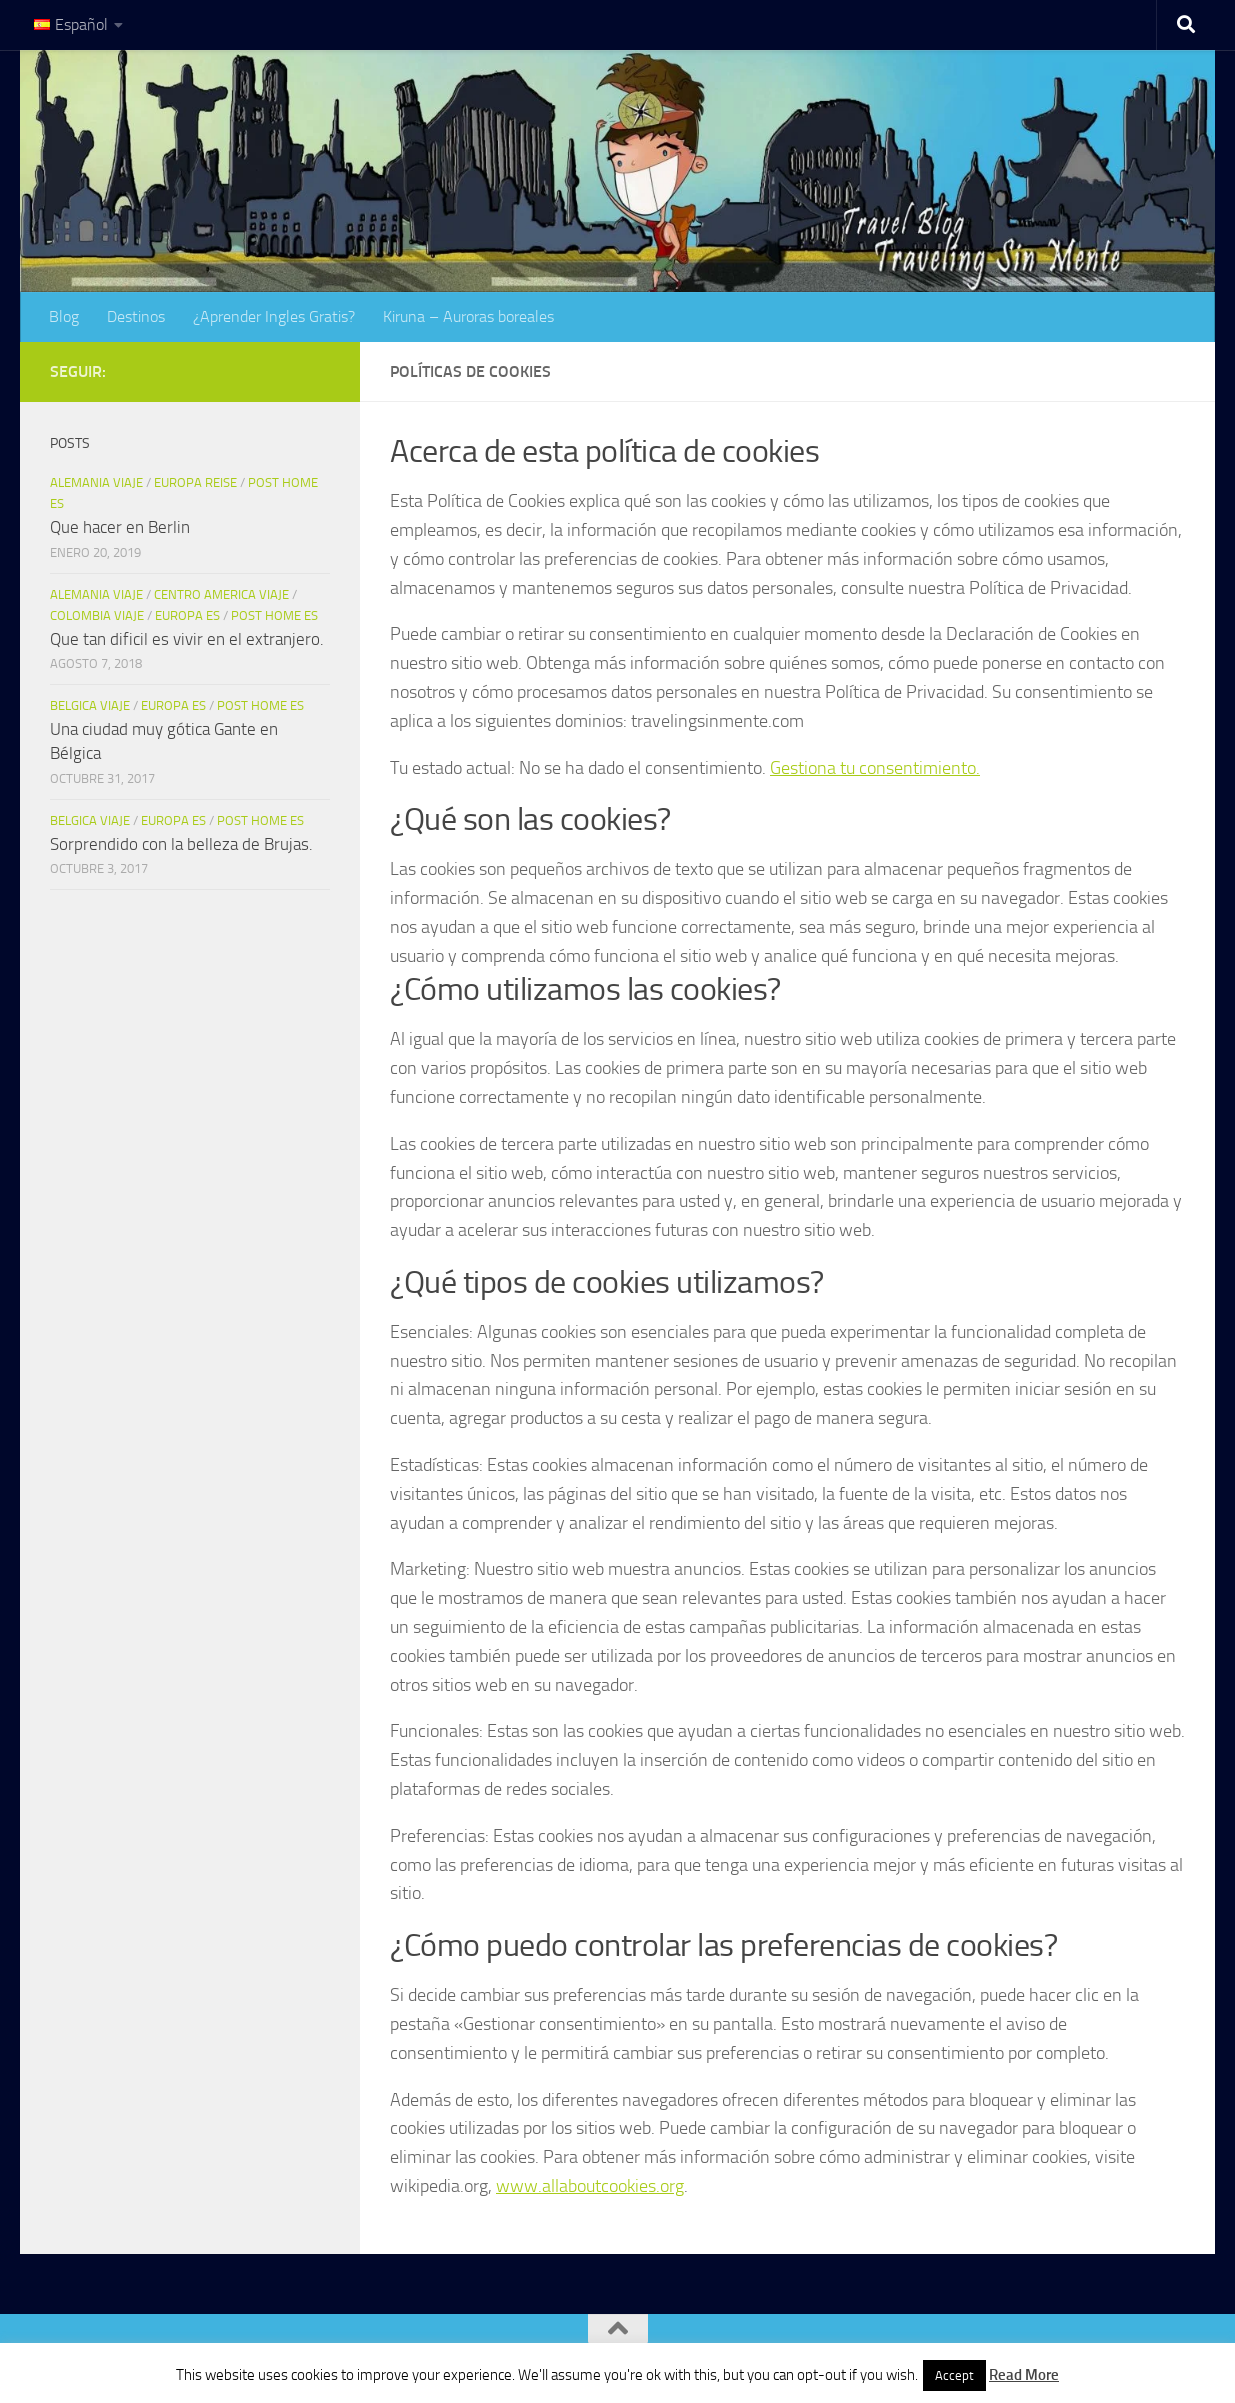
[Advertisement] (190, 1133)
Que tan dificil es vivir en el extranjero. (187, 639)
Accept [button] (954, 2375)
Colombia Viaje (97, 615)
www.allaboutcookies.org (590, 2186)
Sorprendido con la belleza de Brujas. (181, 844)
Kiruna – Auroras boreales (468, 316)
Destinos (136, 316)
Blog (64, 316)
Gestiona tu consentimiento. (875, 768)
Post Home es (274, 615)
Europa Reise (195, 482)
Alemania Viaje (96, 482)
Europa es (187, 615)
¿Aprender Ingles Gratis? (274, 316)
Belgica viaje (90, 705)
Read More (1024, 2375)
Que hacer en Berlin (120, 527)
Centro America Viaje (221, 594)
